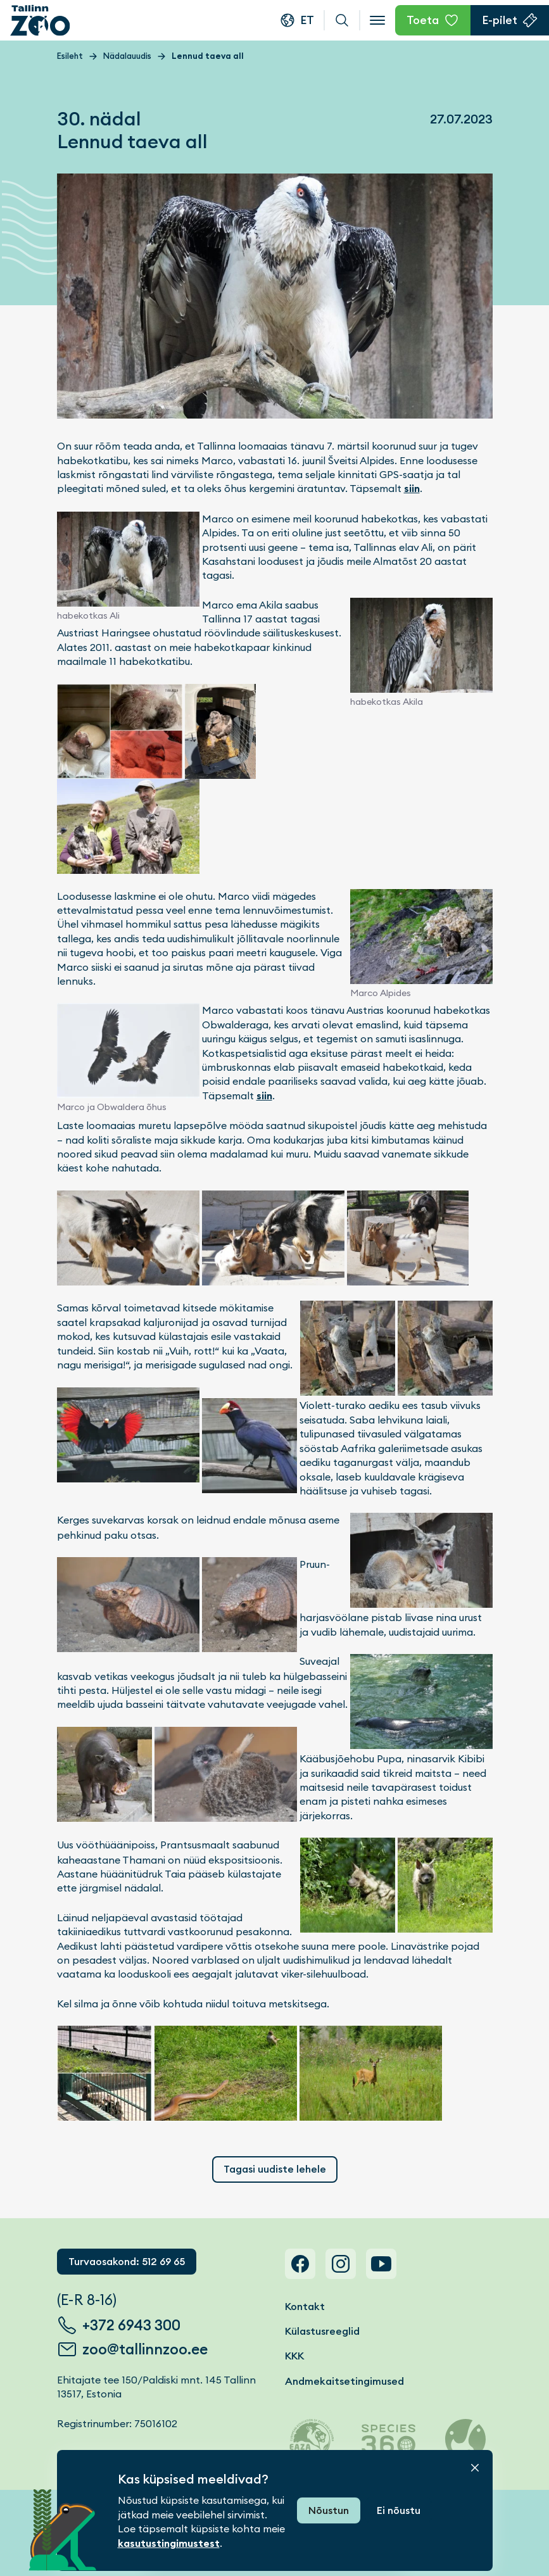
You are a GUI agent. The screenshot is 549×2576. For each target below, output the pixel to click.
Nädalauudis (127, 56)
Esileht (70, 56)
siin (412, 488)
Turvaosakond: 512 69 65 (126, 2261)
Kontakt (305, 2306)
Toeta (423, 20)
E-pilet (499, 20)
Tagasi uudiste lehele (275, 2169)
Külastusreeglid (322, 2331)
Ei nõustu (398, 2510)
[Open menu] (377, 20)
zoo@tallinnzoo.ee (145, 2349)
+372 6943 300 (131, 2325)
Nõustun (328, 2510)
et (307, 20)
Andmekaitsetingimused (344, 2381)
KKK (294, 2356)
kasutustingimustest (169, 2543)
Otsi (342, 20)
